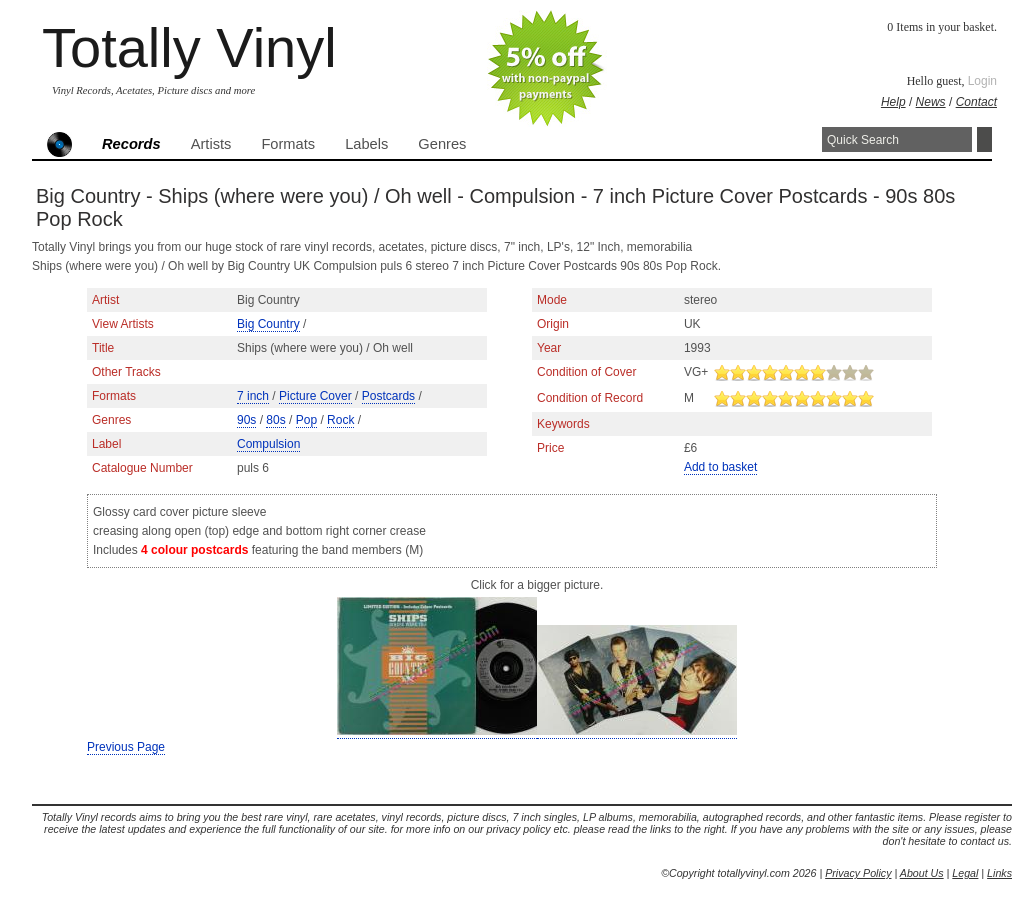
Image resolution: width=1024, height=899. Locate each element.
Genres (442, 144)
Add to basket (720, 467)
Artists (211, 144)
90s (246, 420)
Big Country (268, 324)
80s (275, 420)
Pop (306, 420)
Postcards (388, 396)
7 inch (253, 396)
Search (984, 139)
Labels (366, 144)
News (931, 102)
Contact (976, 102)
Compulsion (268, 444)
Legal (965, 873)
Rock (340, 420)
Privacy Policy (858, 873)
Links (999, 873)
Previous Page (126, 747)
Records (131, 144)
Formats (288, 144)
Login (982, 81)
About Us (922, 873)
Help (893, 102)
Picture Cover (315, 396)
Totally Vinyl (189, 47)
